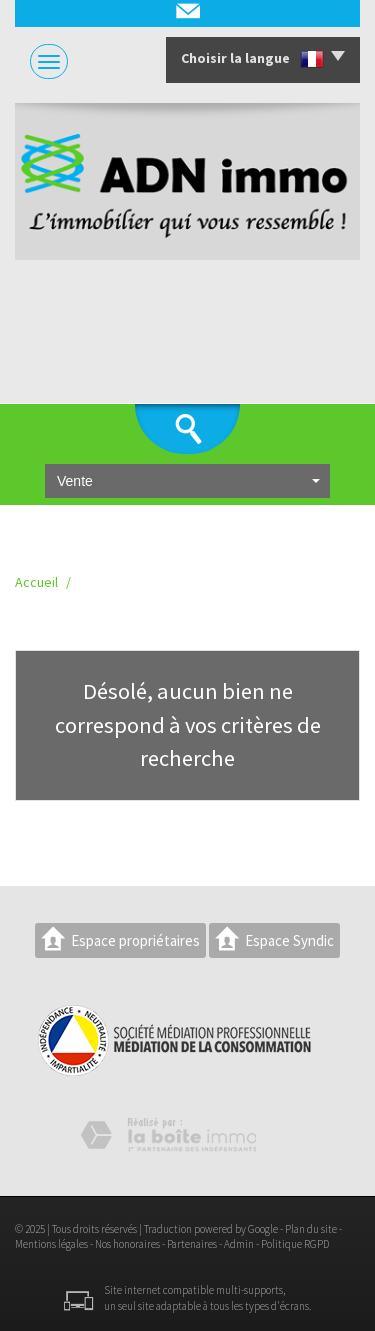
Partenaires (192, 1244)
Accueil (36, 582)
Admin (239, 1244)
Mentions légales (51, 1244)
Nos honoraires (127, 1244)
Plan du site (311, 1229)
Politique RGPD (295, 1244)
